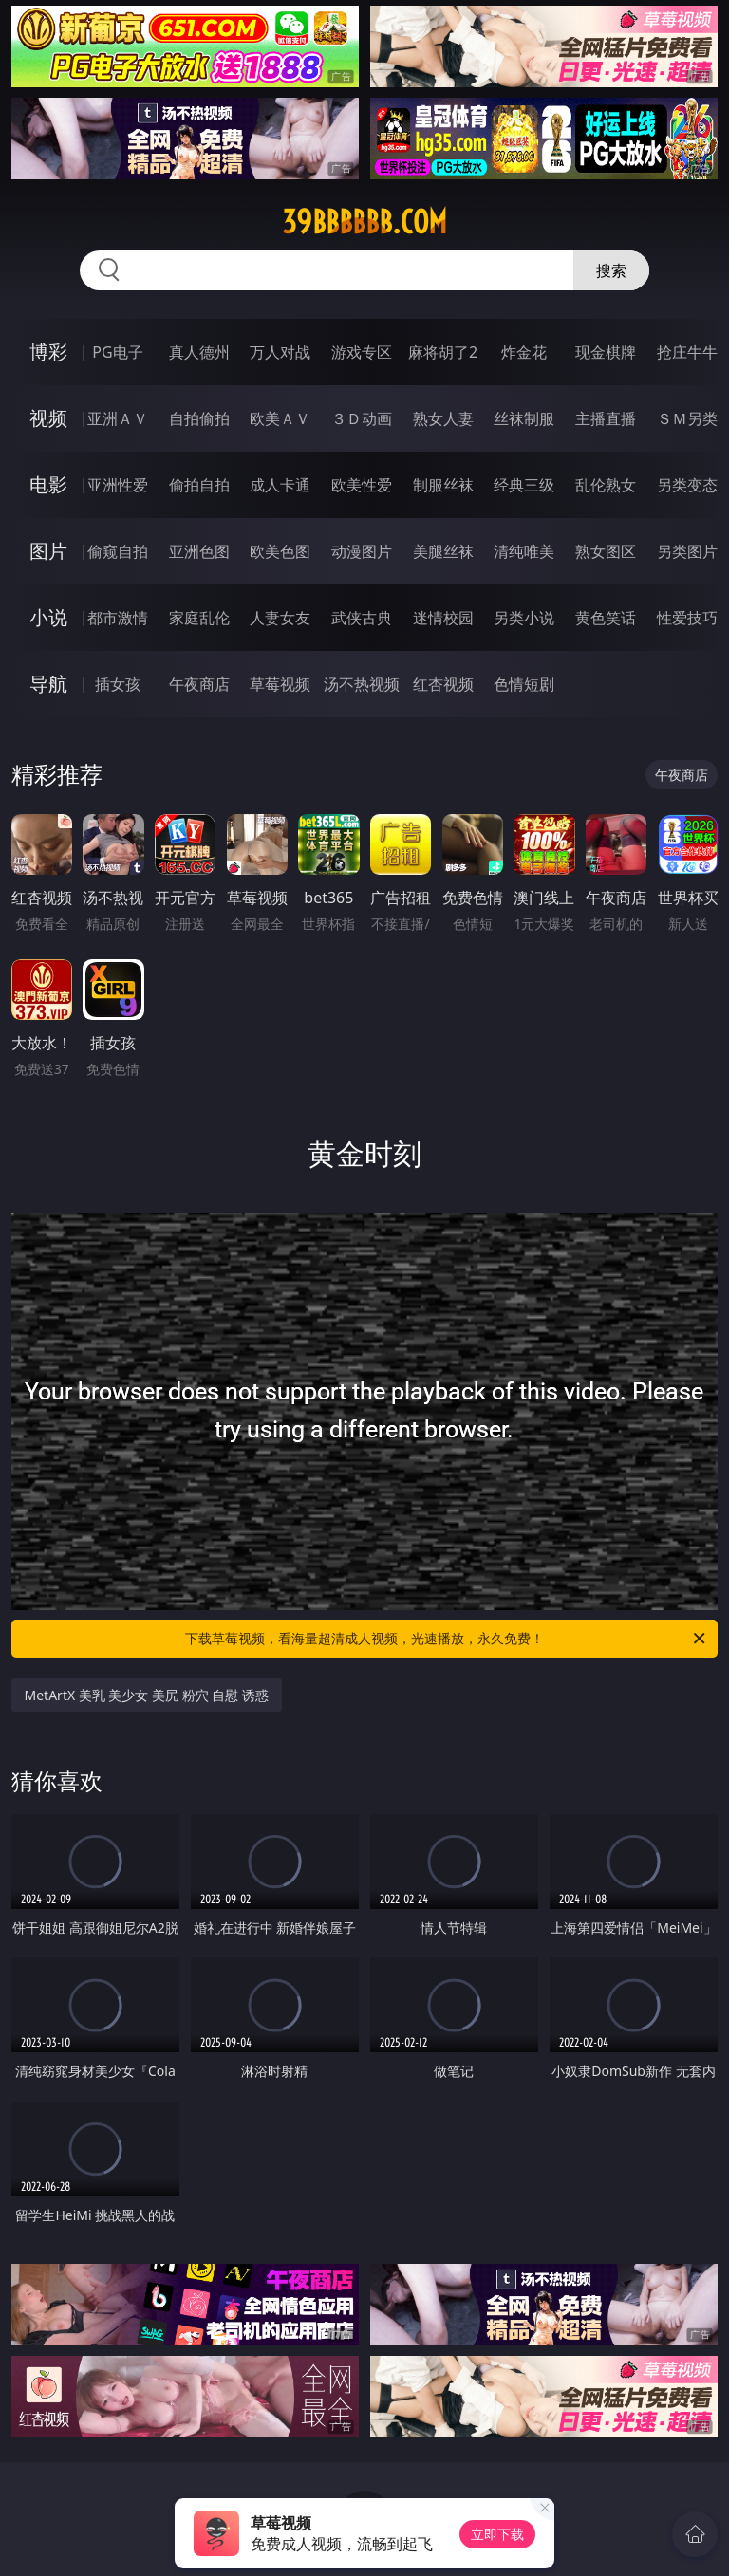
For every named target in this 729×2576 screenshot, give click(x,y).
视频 (48, 418)
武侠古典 (361, 617)
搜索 (611, 270)
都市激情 (117, 617)
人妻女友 (280, 617)
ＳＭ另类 (687, 418)
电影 (48, 484)
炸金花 (524, 352)
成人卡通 (280, 484)
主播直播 (605, 418)
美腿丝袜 (443, 551)
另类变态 (687, 484)
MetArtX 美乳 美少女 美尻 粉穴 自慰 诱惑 (147, 1695)
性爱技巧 (687, 617)
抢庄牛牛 (687, 352)
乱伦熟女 (605, 484)
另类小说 (524, 617)
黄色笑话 (605, 617)
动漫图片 (361, 551)
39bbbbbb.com (364, 222)
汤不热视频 (362, 684)
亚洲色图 (199, 551)
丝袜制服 (524, 418)
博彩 (48, 351)
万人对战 (280, 352)
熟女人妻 (443, 418)
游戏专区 (361, 352)
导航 (48, 683)
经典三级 (524, 484)
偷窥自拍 (117, 551)
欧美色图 (280, 551)
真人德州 (199, 352)
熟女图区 (605, 551)
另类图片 (687, 551)
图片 (48, 551)
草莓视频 (280, 684)
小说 (48, 617)
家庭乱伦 (199, 617)
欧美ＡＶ (280, 418)
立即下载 (497, 2534)
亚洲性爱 (117, 484)
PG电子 (117, 352)
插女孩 (117, 684)
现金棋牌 (605, 352)
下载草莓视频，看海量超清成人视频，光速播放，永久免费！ (446, 1638)
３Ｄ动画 (361, 418)
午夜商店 (199, 684)
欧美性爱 (361, 484)
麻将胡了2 (442, 352)
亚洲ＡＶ (117, 418)
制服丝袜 (443, 484)
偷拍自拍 (199, 484)
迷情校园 (443, 617)
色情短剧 (524, 684)
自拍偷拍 (199, 418)
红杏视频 (443, 684)
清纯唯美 (524, 551)
